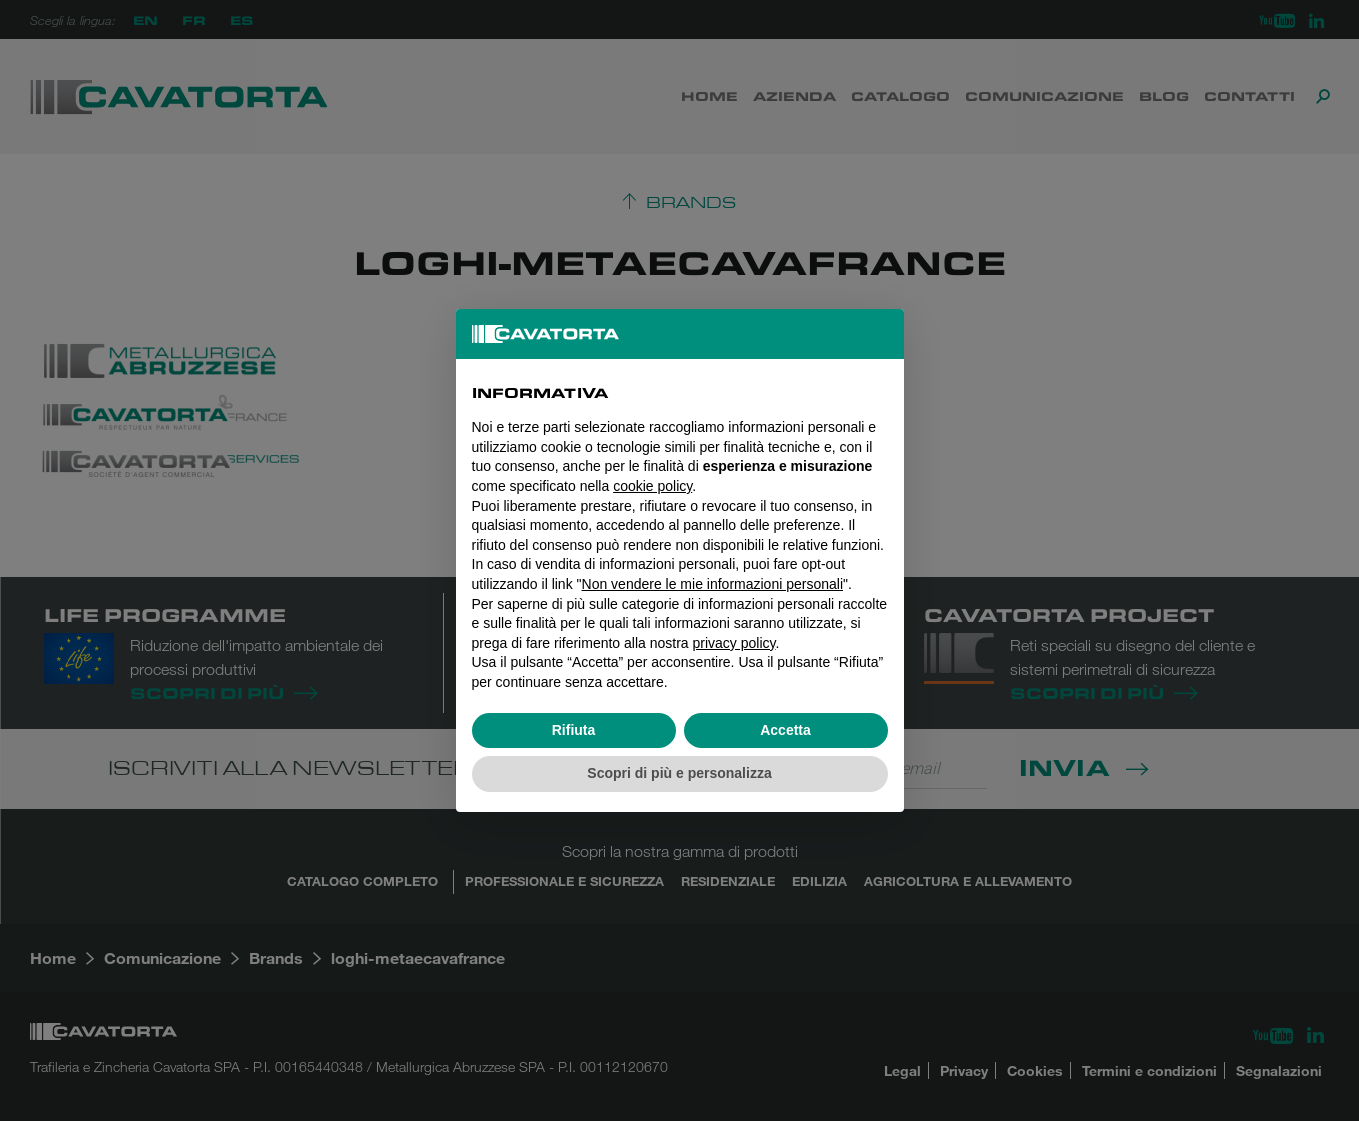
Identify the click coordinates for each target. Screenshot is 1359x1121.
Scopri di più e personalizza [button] (679, 773)
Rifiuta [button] (574, 730)
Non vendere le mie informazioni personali (712, 584)
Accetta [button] (785, 730)
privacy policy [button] (734, 643)
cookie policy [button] (652, 486)
